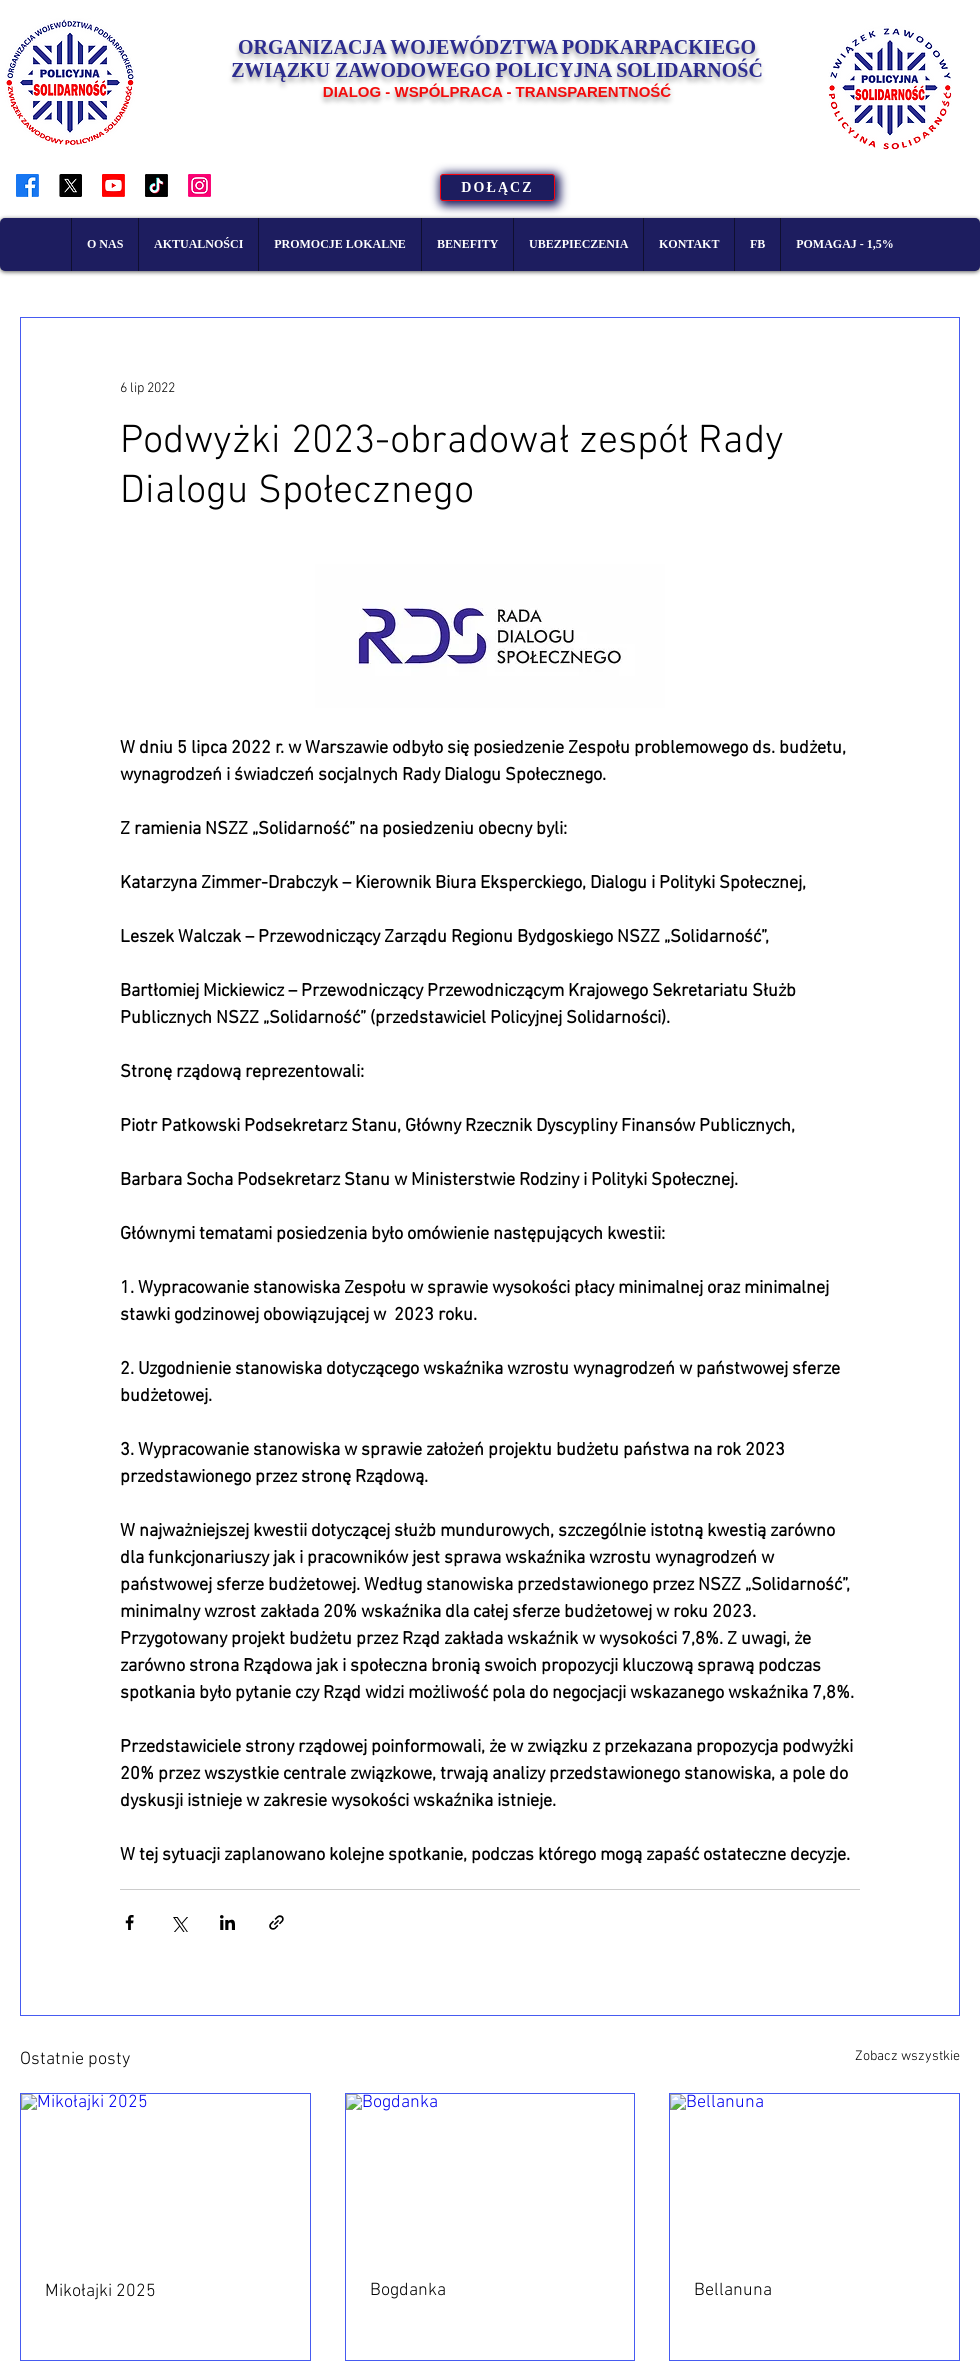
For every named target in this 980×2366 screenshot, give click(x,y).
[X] (70, 185)
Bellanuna (733, 2290)
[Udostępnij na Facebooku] (129, 1922)
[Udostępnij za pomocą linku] (276, 1922)
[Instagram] (199, 185)
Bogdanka (408, 2290)
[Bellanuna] (814, 2175)
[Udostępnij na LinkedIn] (227, 1922)
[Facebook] (27, 185)
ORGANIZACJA (314, 47)
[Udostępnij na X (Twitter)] (178, 1922)
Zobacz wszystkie (907, 2056)
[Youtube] (113, 185)
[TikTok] (156, 185)
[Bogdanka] (490, 2175)
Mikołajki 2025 (100, 2291)
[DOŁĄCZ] (497, 187)
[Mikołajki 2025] (165, 2175)
